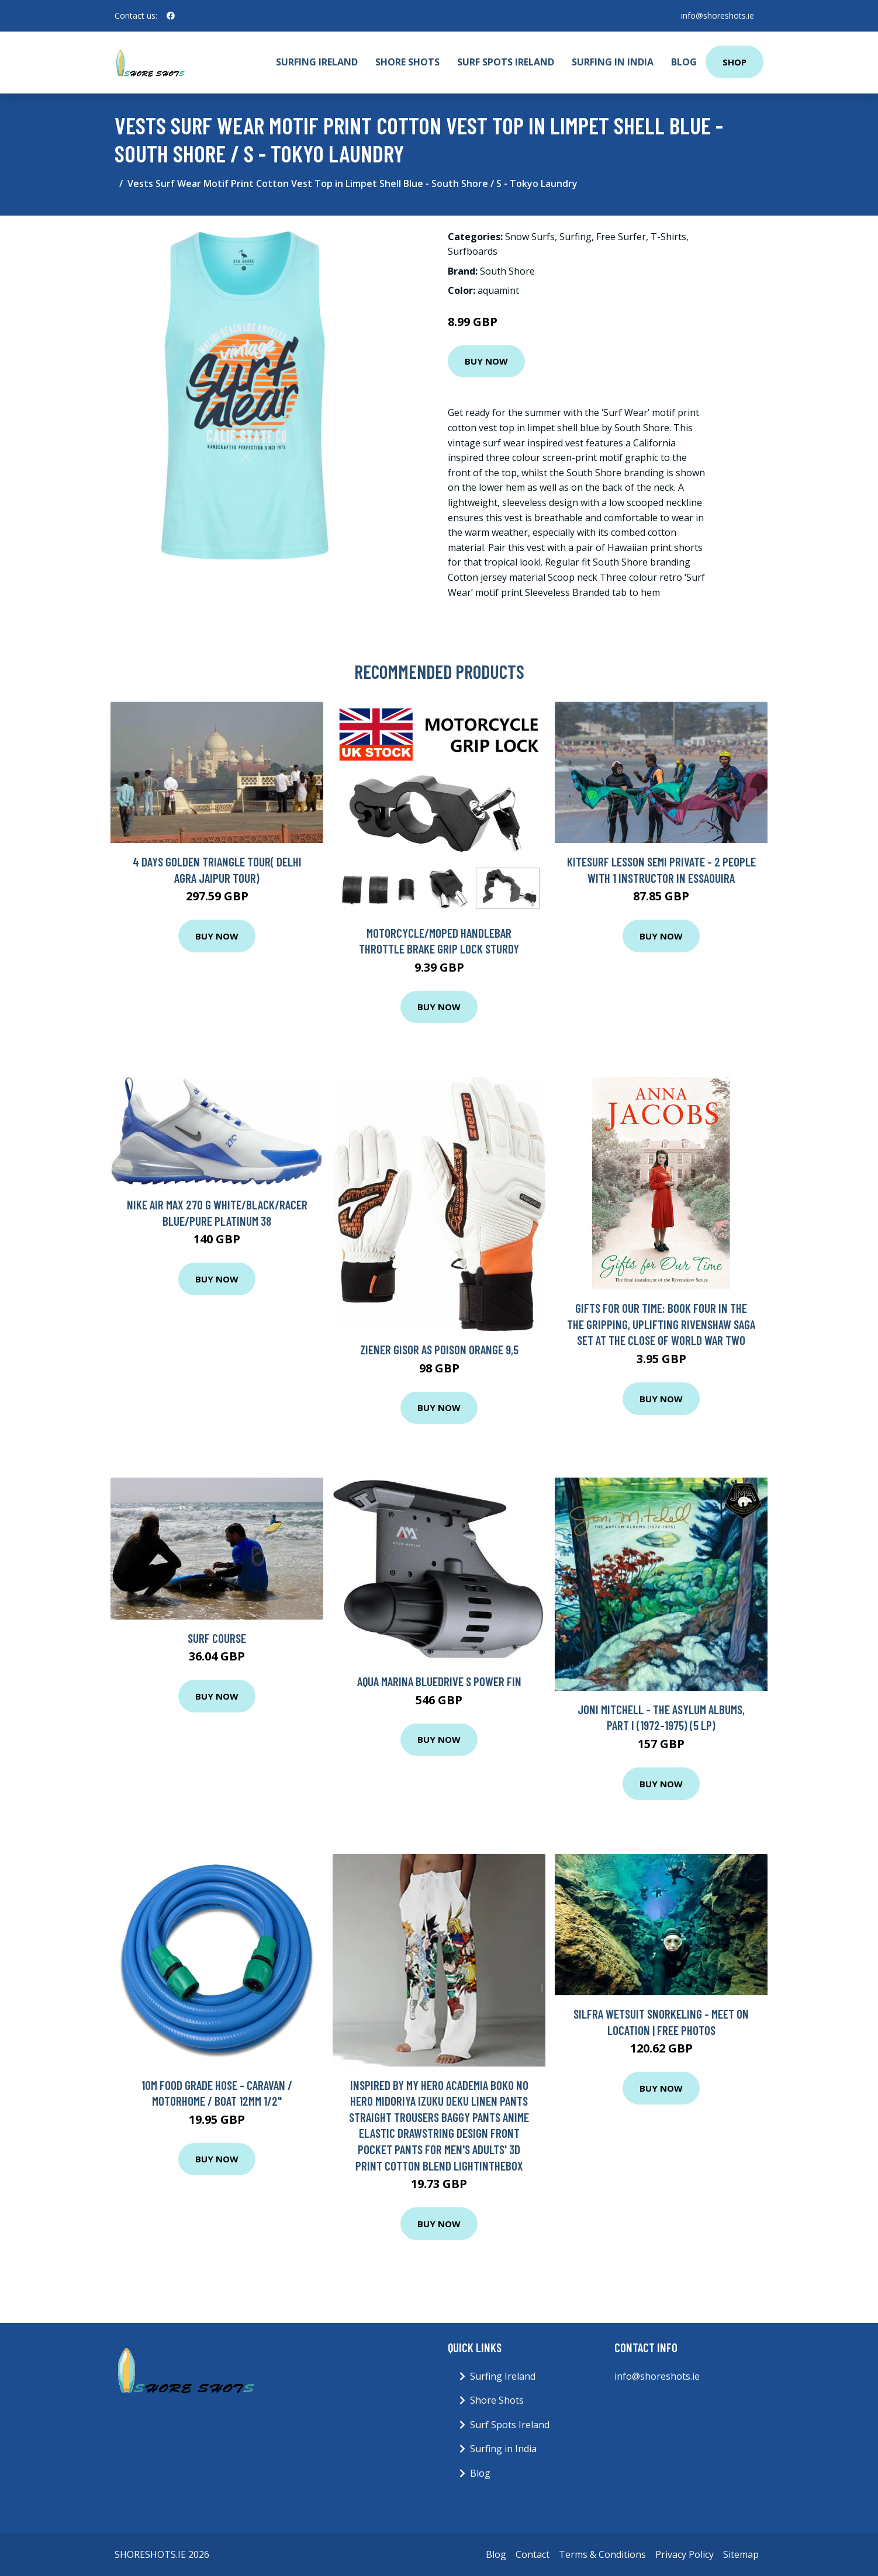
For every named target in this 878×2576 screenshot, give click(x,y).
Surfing (575, 236)
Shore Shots (407, 62)
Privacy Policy (684, 2554)
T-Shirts (668, 236)
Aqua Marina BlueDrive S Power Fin (439, 1681)
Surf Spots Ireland (505, 62)
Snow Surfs (530, 236)
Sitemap (741, 2554)
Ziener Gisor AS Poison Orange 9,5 (439, 1349)
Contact (532, 2554)
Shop (734, 62)
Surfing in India (613, 62)
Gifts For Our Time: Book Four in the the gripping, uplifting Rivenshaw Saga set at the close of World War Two (661, 1324)
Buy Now (486, 361)
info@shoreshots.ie (717, 15)
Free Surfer (621, 236)
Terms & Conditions (602, 2554)
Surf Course (217, 1638)
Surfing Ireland (317, 62)
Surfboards (472, 251)
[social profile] (170, 16)
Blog (684, 62)
